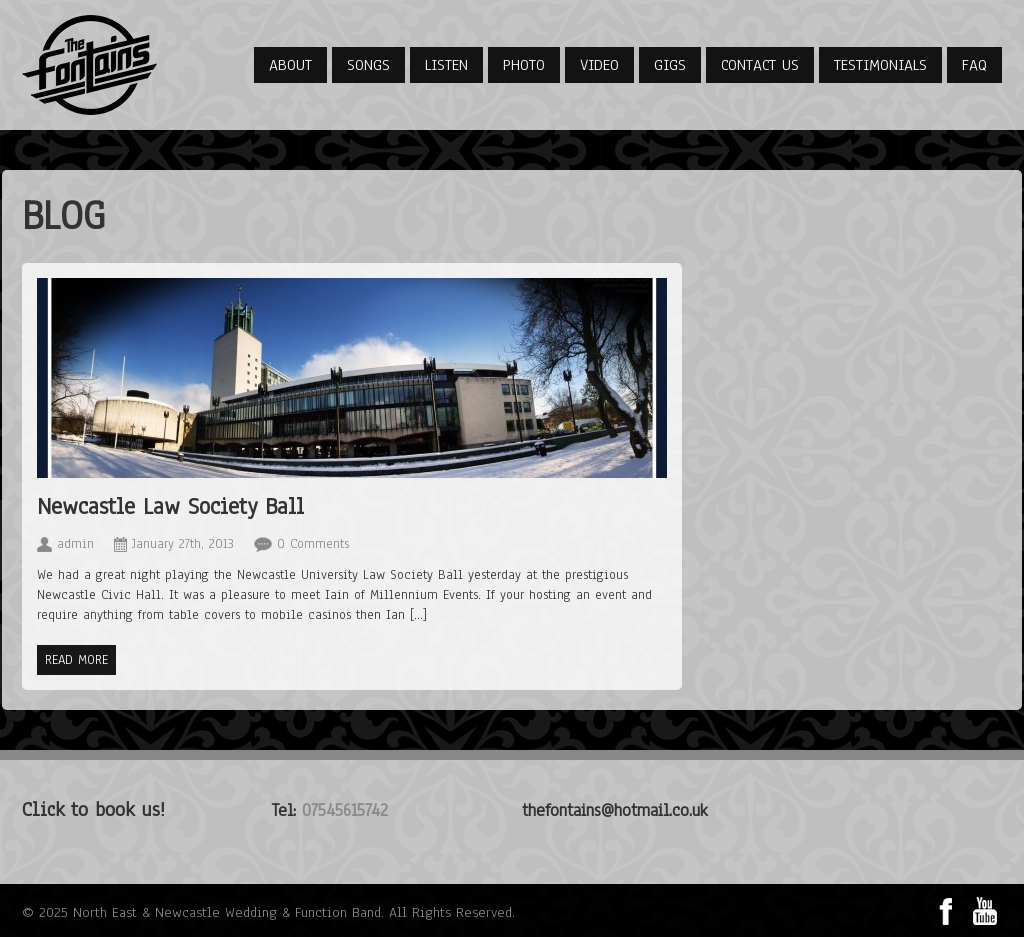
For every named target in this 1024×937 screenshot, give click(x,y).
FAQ (974, 65)
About (290, 65)
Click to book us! (93, 809)
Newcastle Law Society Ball (170, 506)
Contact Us (760, 65)
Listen (446, 65)
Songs (368, 65)
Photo (524, 65)
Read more (76, 660)
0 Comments (313, 544)
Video (599, 65)
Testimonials (880, 65)
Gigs (670, 65)
